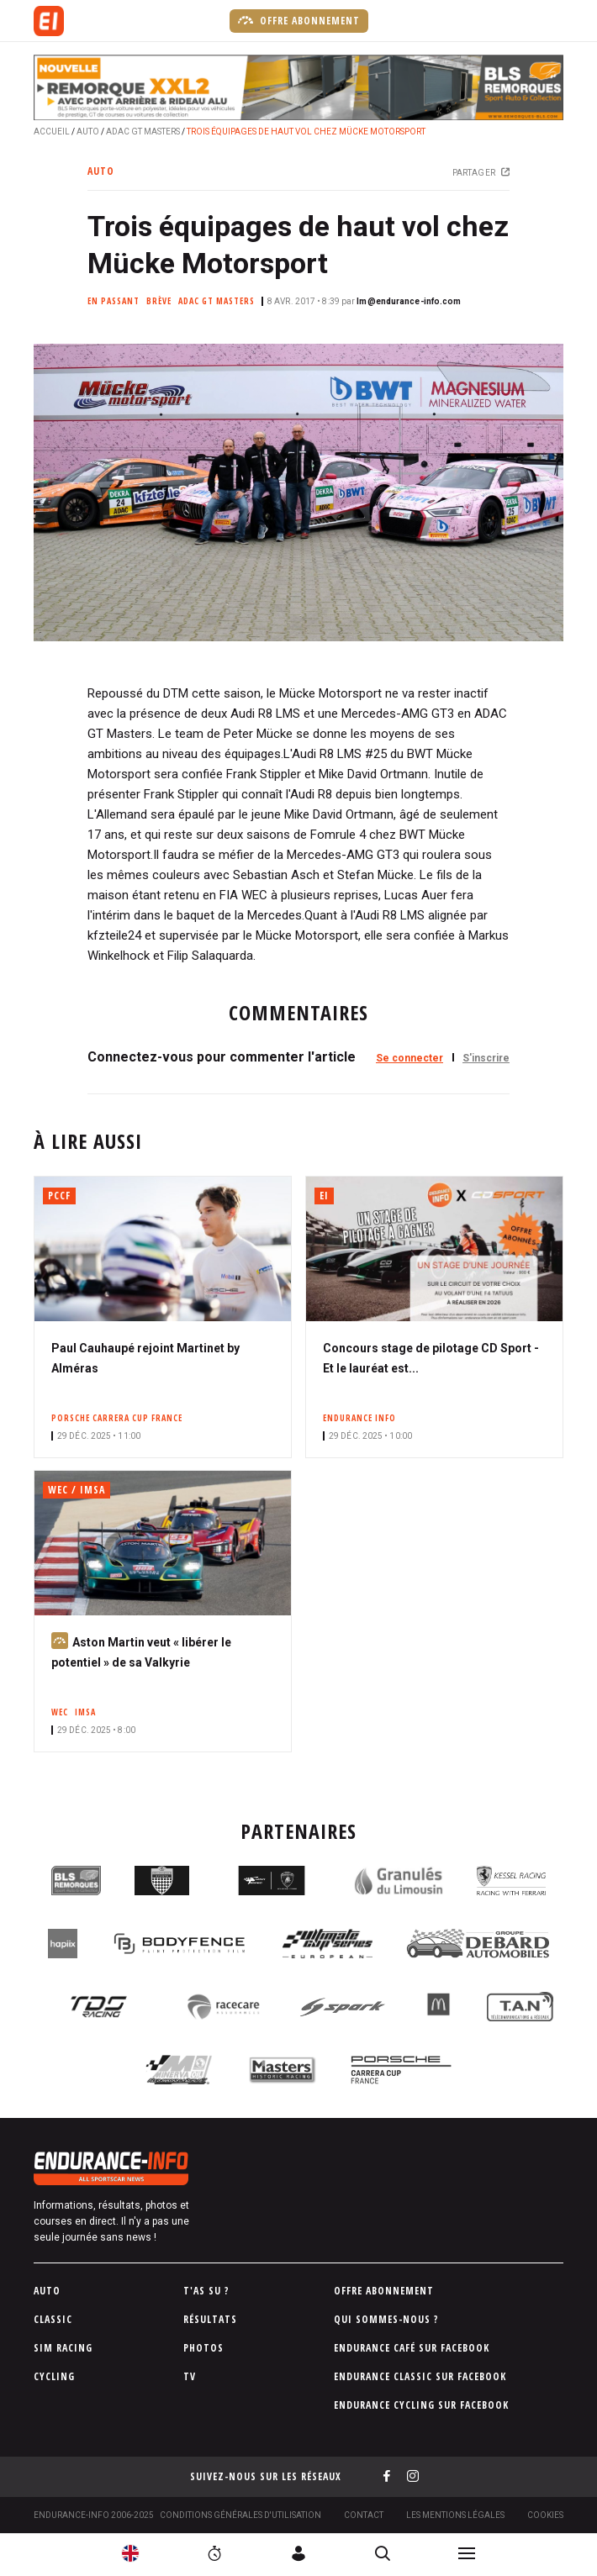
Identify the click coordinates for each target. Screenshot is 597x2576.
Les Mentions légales (455, 2515)
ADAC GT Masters (143, 131)
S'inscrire (486, 1058)
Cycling (54, 2376)
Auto (88, 131)
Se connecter (409, 1058)
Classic (53, 2319)
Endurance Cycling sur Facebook (421, 2405)
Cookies (545, 2515)
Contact (363, 2515)
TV (189, 2376)
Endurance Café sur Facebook (411, 2348)
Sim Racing (63, 2348)
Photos (203, 2348)
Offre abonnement (299, 20)
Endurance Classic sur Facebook (420, 2376)
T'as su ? (206, 2291)
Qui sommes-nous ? (386, 2319)
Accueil (52, 131)
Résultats (210, 2319)
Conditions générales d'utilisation (240, 2515)
